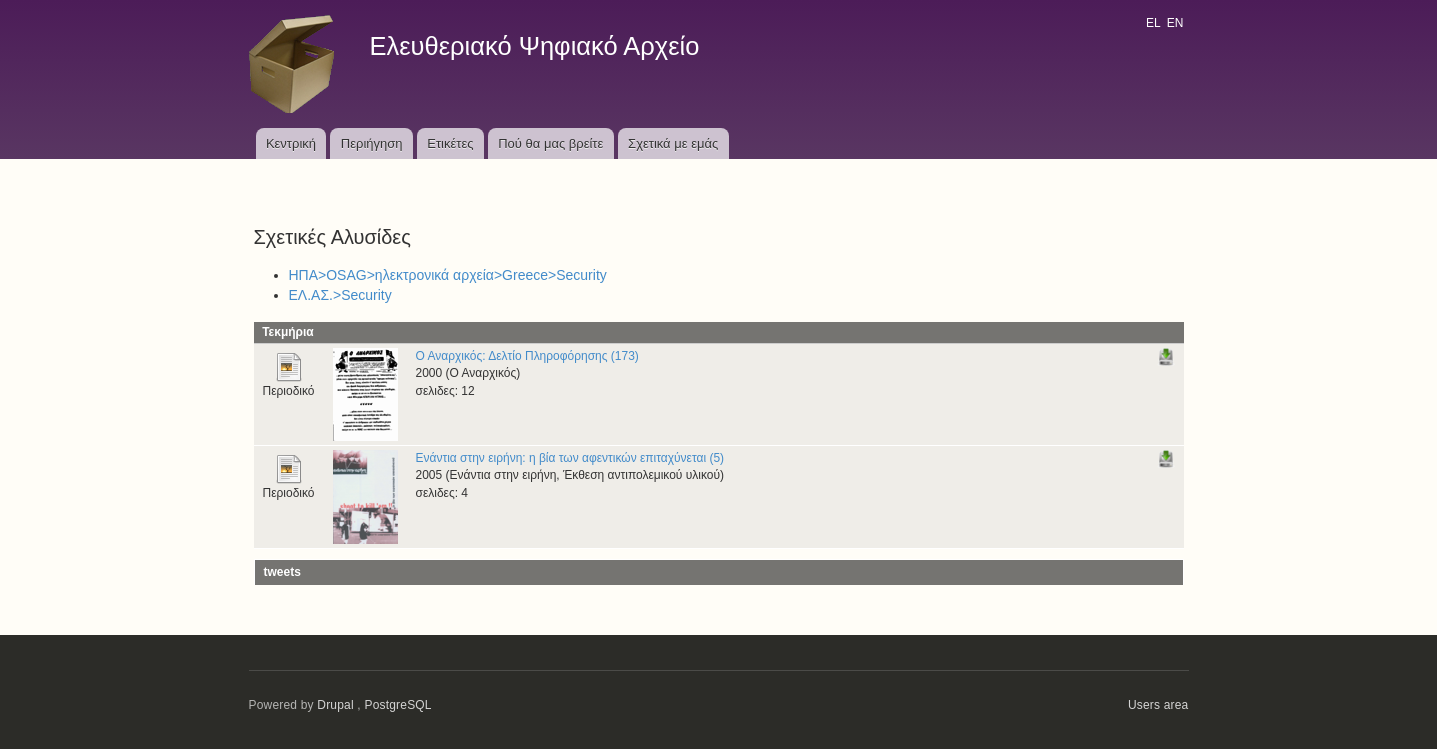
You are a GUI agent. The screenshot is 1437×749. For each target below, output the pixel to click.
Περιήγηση (372, 143)
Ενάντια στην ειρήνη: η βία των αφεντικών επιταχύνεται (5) (570, 458)
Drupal (335, 705)
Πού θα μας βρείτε (550, 143)
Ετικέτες (450, 143)
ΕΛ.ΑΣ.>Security (340, 295)
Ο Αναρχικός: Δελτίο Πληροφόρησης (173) (527, 356)
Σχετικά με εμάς (673, 143)
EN (1175, 23)
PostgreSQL (397, 705)
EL (1153, 23)
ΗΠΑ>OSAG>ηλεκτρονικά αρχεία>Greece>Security (448, 275)
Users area (1158, 705)
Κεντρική (291, 143)
